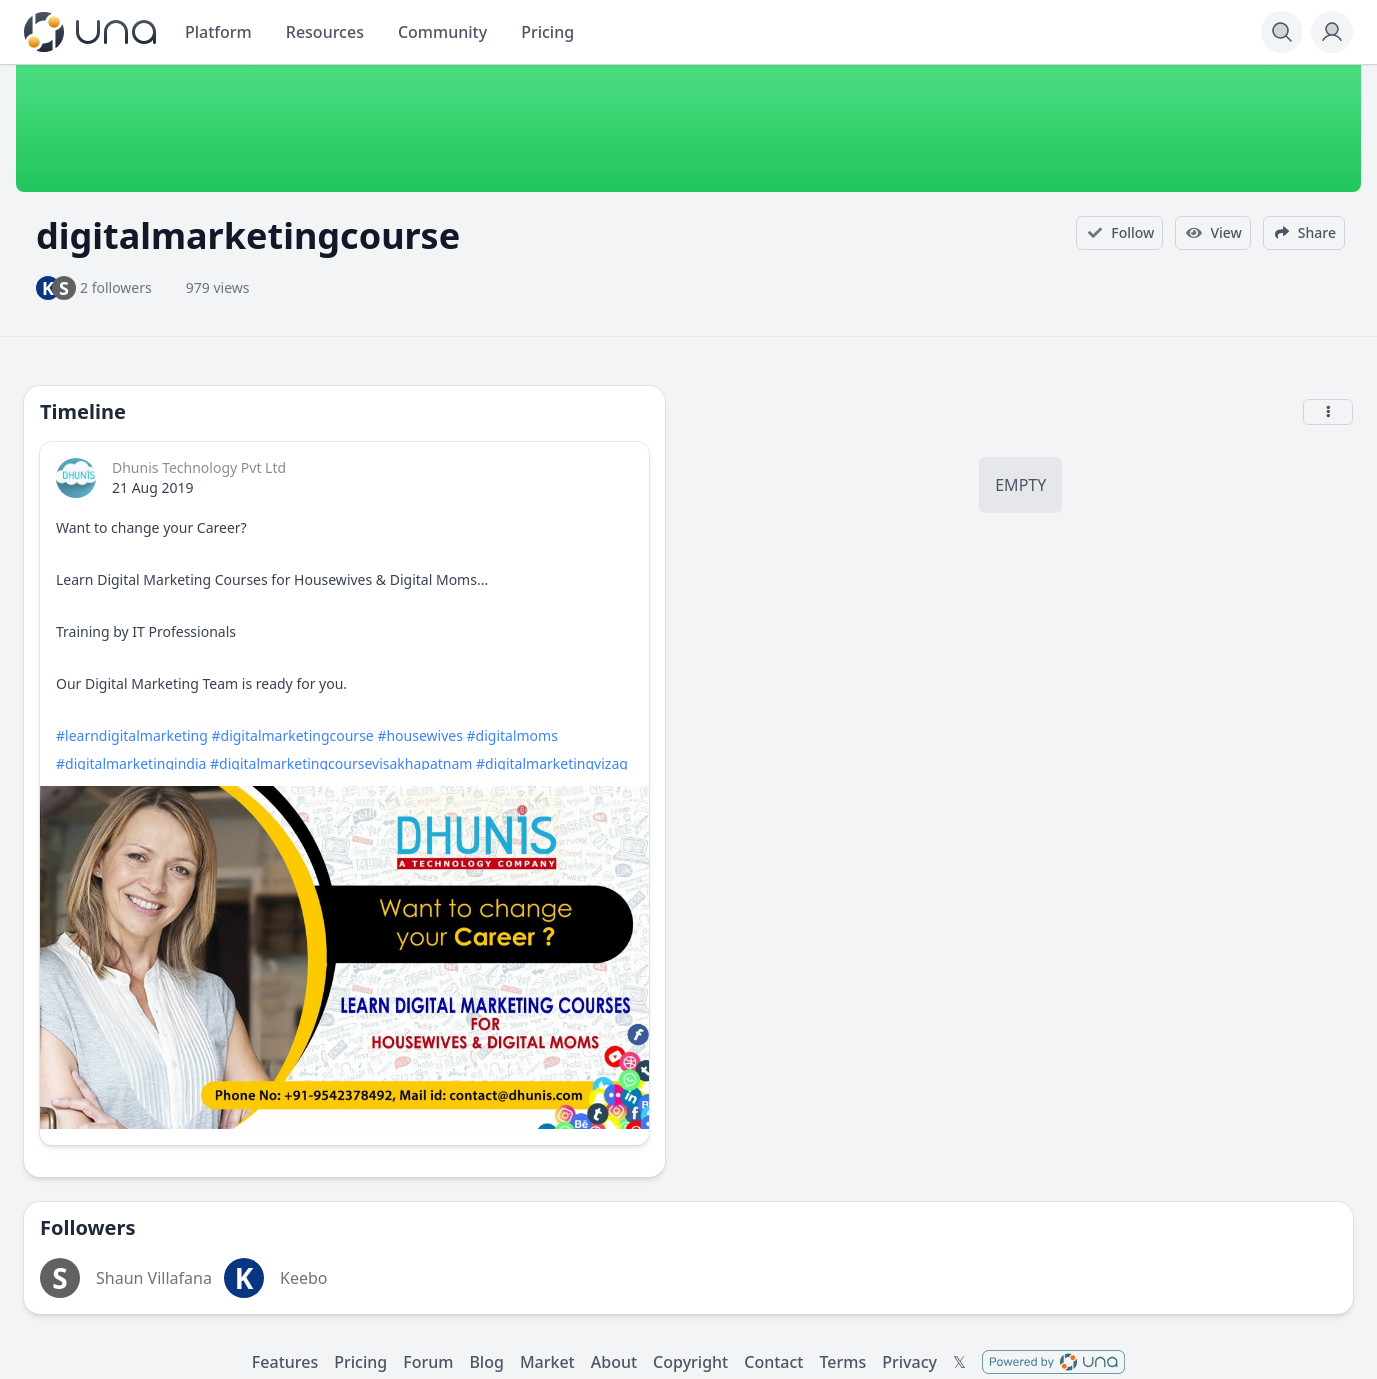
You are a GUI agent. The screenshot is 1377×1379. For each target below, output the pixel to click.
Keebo (303, 1278)
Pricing (360, 1362)
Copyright (690, 1362)
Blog (486, 1362)
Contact (773, 1362)
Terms (842, 1362)
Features (285, 1362)
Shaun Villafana (154, 1278)
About (614, 1362)
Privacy (909, 1362)
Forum (428, 1362)
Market (547, 1362)
